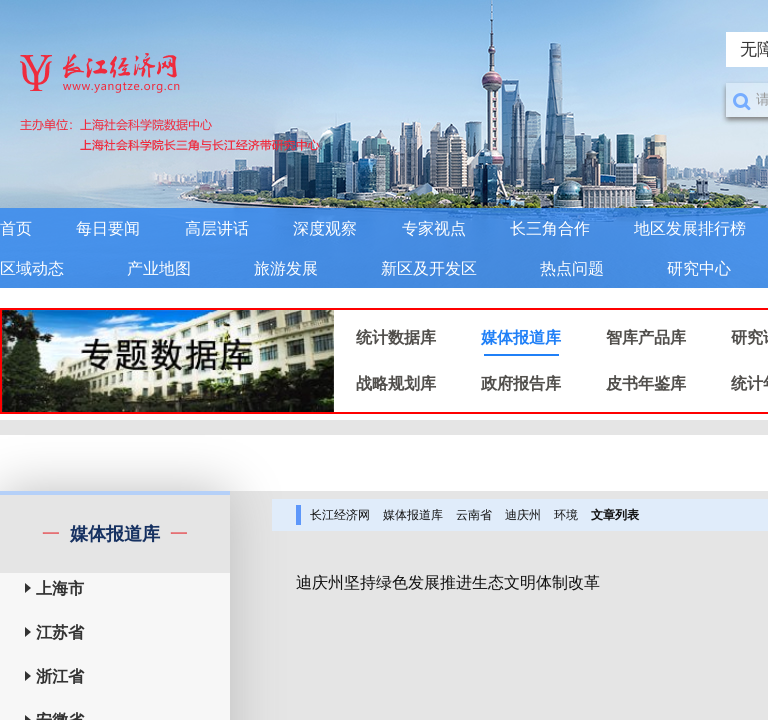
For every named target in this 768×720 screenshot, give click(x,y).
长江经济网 (340, 515)
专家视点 (434, 228)
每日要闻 (108, 228)
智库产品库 (646, 337)
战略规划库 (396, 383)
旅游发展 (286, 268)
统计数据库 (396, 337)
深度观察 (325, 228)
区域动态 (32, 268)
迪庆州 (523, 515)
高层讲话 (217, 228)
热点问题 (572, 268)
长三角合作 (550, 228)
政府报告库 (521, 383)
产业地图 (159, 268)
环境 (566, 515)
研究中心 (699, 268)
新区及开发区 (429, 268)
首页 (16, 228)
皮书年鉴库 (646, 383)
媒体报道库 (521, 337)
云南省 (474, 515)
